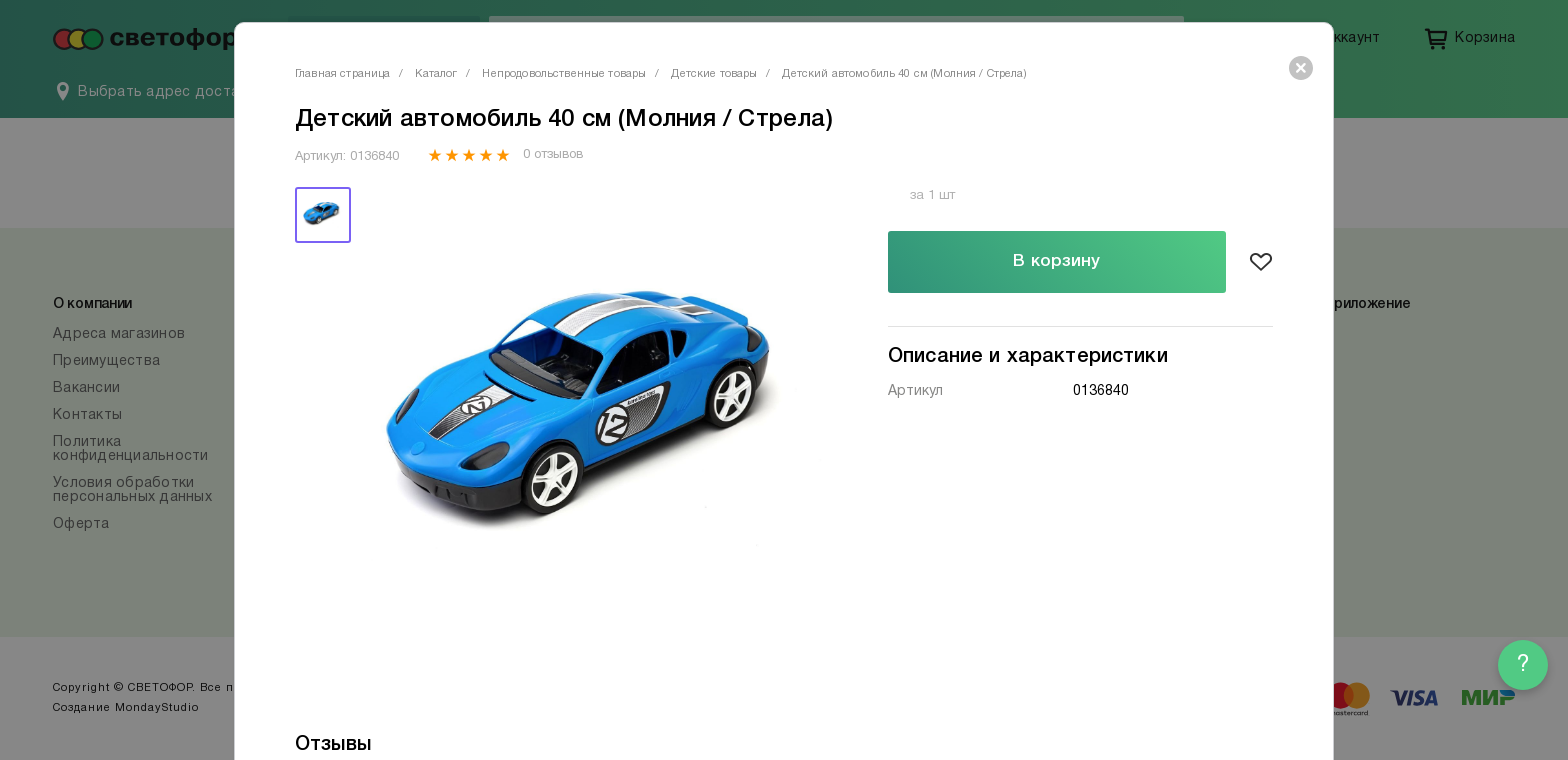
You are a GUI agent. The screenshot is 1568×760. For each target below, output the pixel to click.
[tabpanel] (597, 424)
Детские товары (714, 74)
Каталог (436, 74)
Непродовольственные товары (564, 74)
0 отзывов (552, 155)
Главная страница (342, 74)
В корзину (1056, 261)
